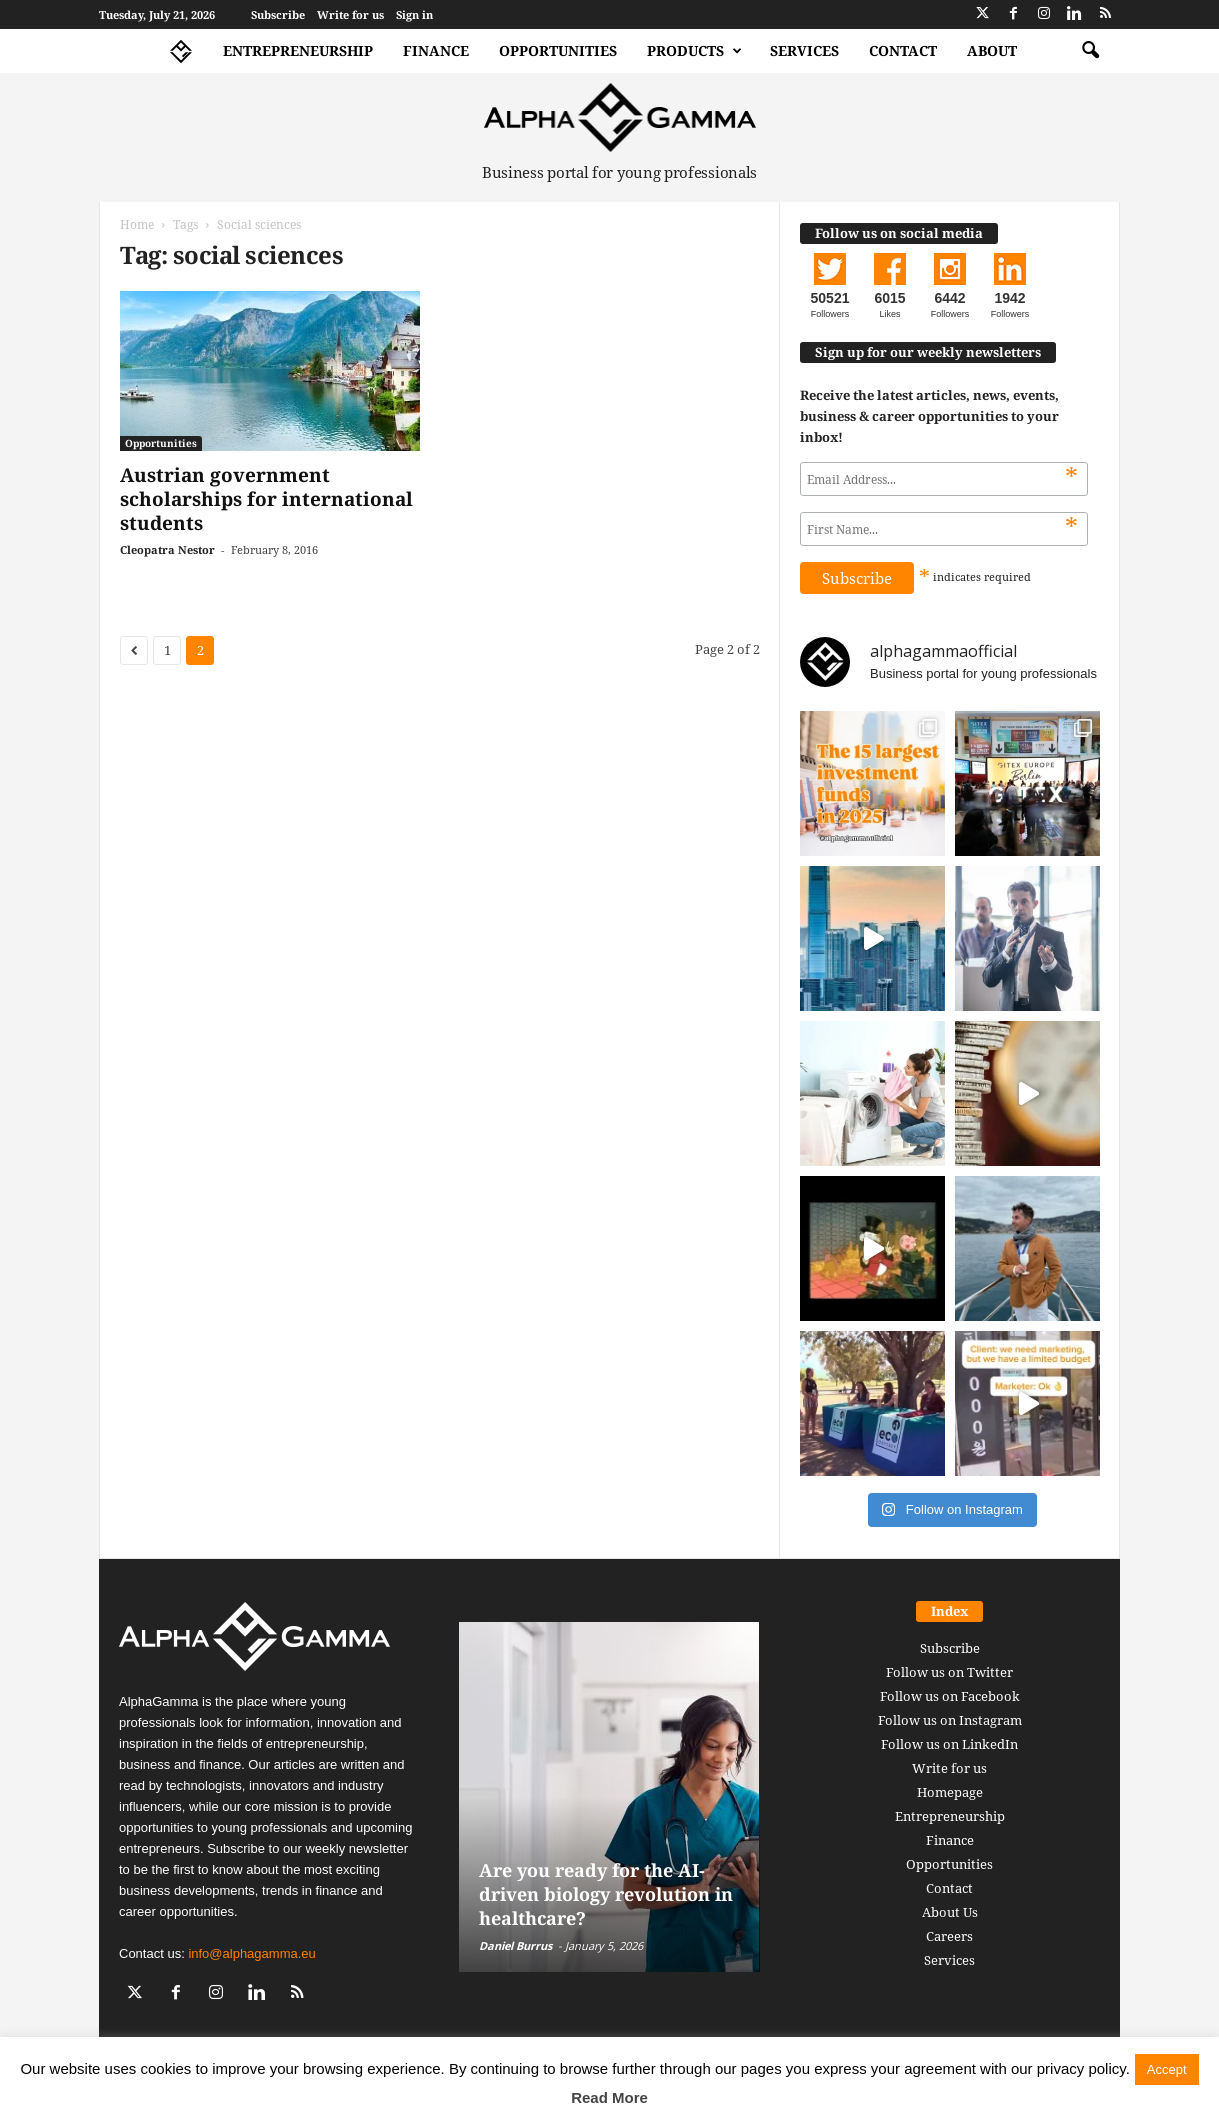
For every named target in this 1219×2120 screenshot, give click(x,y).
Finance (436, 50)
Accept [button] (1167, 2069)
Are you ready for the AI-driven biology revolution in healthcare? (606, 1894)
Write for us (350, 14)
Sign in (414, 14)
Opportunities (558, 50)
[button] (1090, 51)
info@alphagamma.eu (251, 1953)
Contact (903, 50)
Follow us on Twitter (949, 1672)
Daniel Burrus (515, 1945)
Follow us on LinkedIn (949, 1744)
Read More (609, 2097)
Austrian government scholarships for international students (266, 499)
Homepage (950, 1792)
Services (804, 50)
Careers (949, 1936)
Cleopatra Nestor (167, 549)
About (992, 50)
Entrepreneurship (298, 50)
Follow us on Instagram (950, 1720)
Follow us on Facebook (950, 1696)
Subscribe (278, 14)
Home (137, 224)
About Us (950, 1912)
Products (694, 51)
